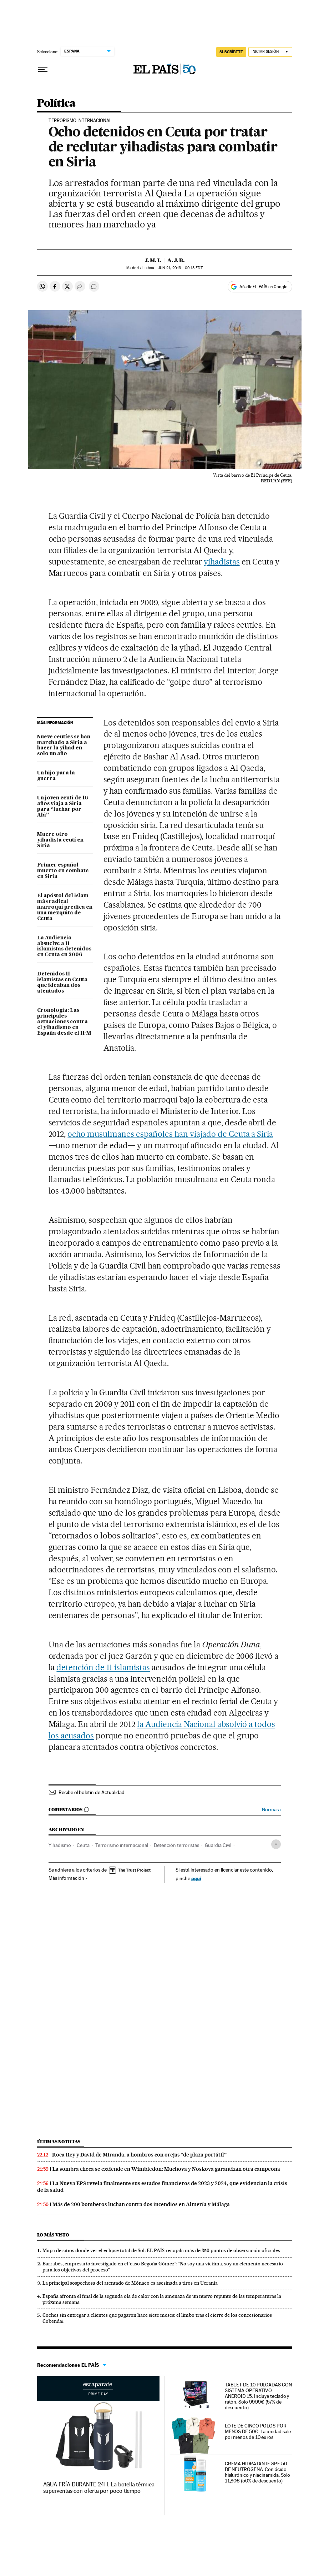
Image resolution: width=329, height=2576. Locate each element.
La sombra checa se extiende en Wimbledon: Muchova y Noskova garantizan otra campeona (166, 2169)
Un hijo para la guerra (56, 775)
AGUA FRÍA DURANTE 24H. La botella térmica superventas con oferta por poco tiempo (99, 2487)
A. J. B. (175, 260)
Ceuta (83, 1845)
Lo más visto (53, 2235)
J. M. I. (153, 260)
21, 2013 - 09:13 (180, 268)
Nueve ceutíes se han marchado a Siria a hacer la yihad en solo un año (63, 745)
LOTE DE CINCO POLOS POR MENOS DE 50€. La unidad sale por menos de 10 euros (258, 2431)
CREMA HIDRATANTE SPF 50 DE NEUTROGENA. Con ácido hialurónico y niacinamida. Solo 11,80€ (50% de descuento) (257, 2472)
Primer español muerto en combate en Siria (63, 871)
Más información (68, 1878)
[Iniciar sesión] (270, 52)
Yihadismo (60, 1845)
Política (56, 103)
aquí (196, 1878)
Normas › (271, 1809)
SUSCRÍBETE (231, 51)
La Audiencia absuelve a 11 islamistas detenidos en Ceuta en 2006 (64, 946)
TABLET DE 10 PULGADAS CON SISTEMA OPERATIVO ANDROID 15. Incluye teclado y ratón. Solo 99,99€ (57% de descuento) (258, 2396)
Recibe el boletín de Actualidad (92, 1792)
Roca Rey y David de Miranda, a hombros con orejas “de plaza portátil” (139, 2154)
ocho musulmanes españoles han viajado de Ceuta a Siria (170, 1134)
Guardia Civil (218, 1845)
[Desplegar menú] (43, 69)
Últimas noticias (59, 2141)
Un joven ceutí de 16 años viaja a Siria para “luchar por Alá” (62, 806)
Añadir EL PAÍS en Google (263, 286)
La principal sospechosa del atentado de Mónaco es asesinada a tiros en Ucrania (130, 2283)
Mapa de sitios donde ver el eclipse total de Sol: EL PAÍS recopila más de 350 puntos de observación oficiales (161, 2250)
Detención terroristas (176, 1845)
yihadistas (222, 562)
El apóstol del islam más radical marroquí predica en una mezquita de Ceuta (64, 907)
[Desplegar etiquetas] (276, 1844)
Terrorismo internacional (121, 1845)
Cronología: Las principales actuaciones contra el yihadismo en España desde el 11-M (64, 1022)
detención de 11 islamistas (103, 1667)
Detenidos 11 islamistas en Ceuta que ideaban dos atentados (62, 982)
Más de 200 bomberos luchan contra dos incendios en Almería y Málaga (141, 2204)
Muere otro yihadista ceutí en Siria (60, 840)
